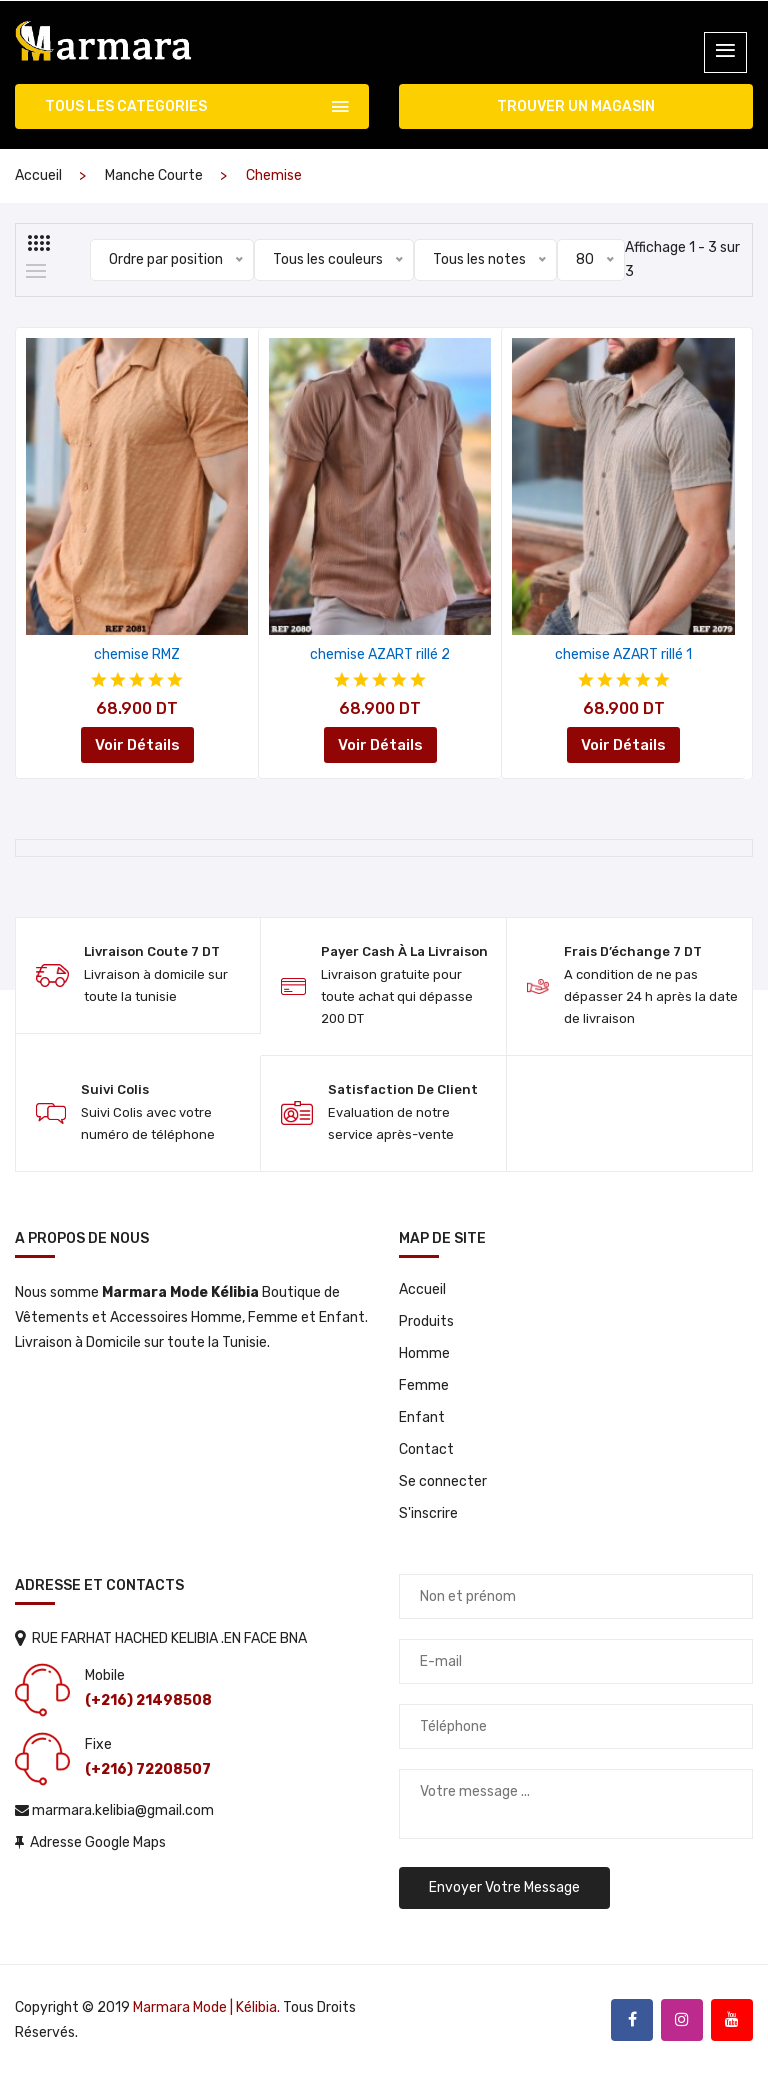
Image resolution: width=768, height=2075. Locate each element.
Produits (426, 1321)
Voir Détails (137, 745)
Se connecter (443, 1481)
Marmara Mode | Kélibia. (206, 2007)
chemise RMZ (137, 654)
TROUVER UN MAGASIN (576, 106)
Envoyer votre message (504, 1887)
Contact (426, 1449)
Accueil (38, 175)
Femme (424, 1385)
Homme (424, 1353)
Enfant (422, 1417)
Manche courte (154, 175)
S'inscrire (428, 1513)
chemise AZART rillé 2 (380, 654)
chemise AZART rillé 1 (623, 654)
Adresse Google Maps (90, 1842)
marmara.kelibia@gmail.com (114, 1810)
